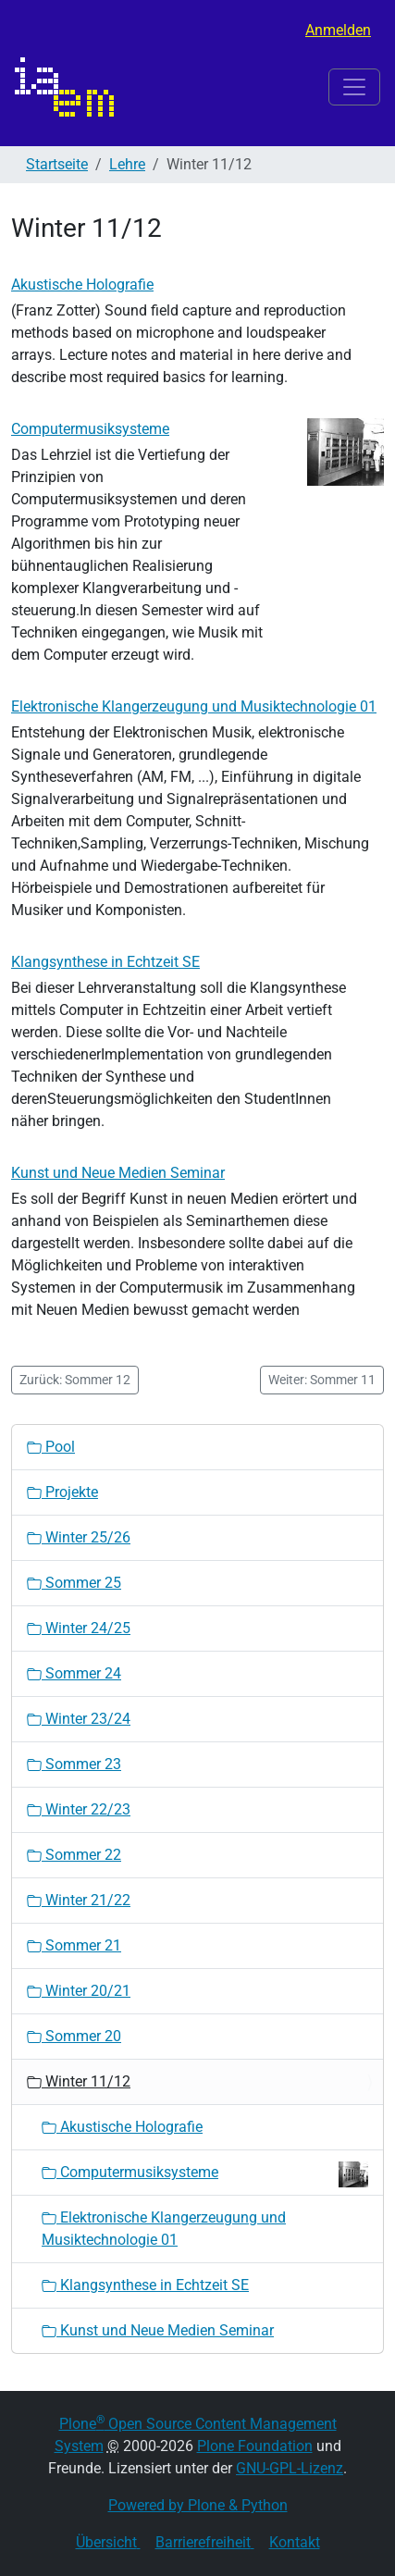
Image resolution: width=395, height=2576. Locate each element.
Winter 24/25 (78, 1628)
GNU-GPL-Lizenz (289, 2468)
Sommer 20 (74, 2036)
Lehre (127, 164)
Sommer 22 (74, 1855)
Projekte (62, 1492)
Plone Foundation (255, 2446)
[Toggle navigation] (354, 86)
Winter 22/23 (78, 1809)
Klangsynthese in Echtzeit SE (105, 962)
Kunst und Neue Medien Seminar (118, 1173)
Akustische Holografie (82, 284)
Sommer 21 (74, 1945)
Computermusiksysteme (90, 429)
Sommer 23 (74, 1764)
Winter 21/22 (78, 1900)
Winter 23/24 (78, 1719)
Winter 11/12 (78, 2081)
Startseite (57, 164)
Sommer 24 (74, 1673)
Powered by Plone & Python (198, 2505)
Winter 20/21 (78, 1991)
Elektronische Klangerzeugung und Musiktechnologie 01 (193, 706)
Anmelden (338, 30)
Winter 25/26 (78, 1537)
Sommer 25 (74, 1582)
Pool (51, 1446)
